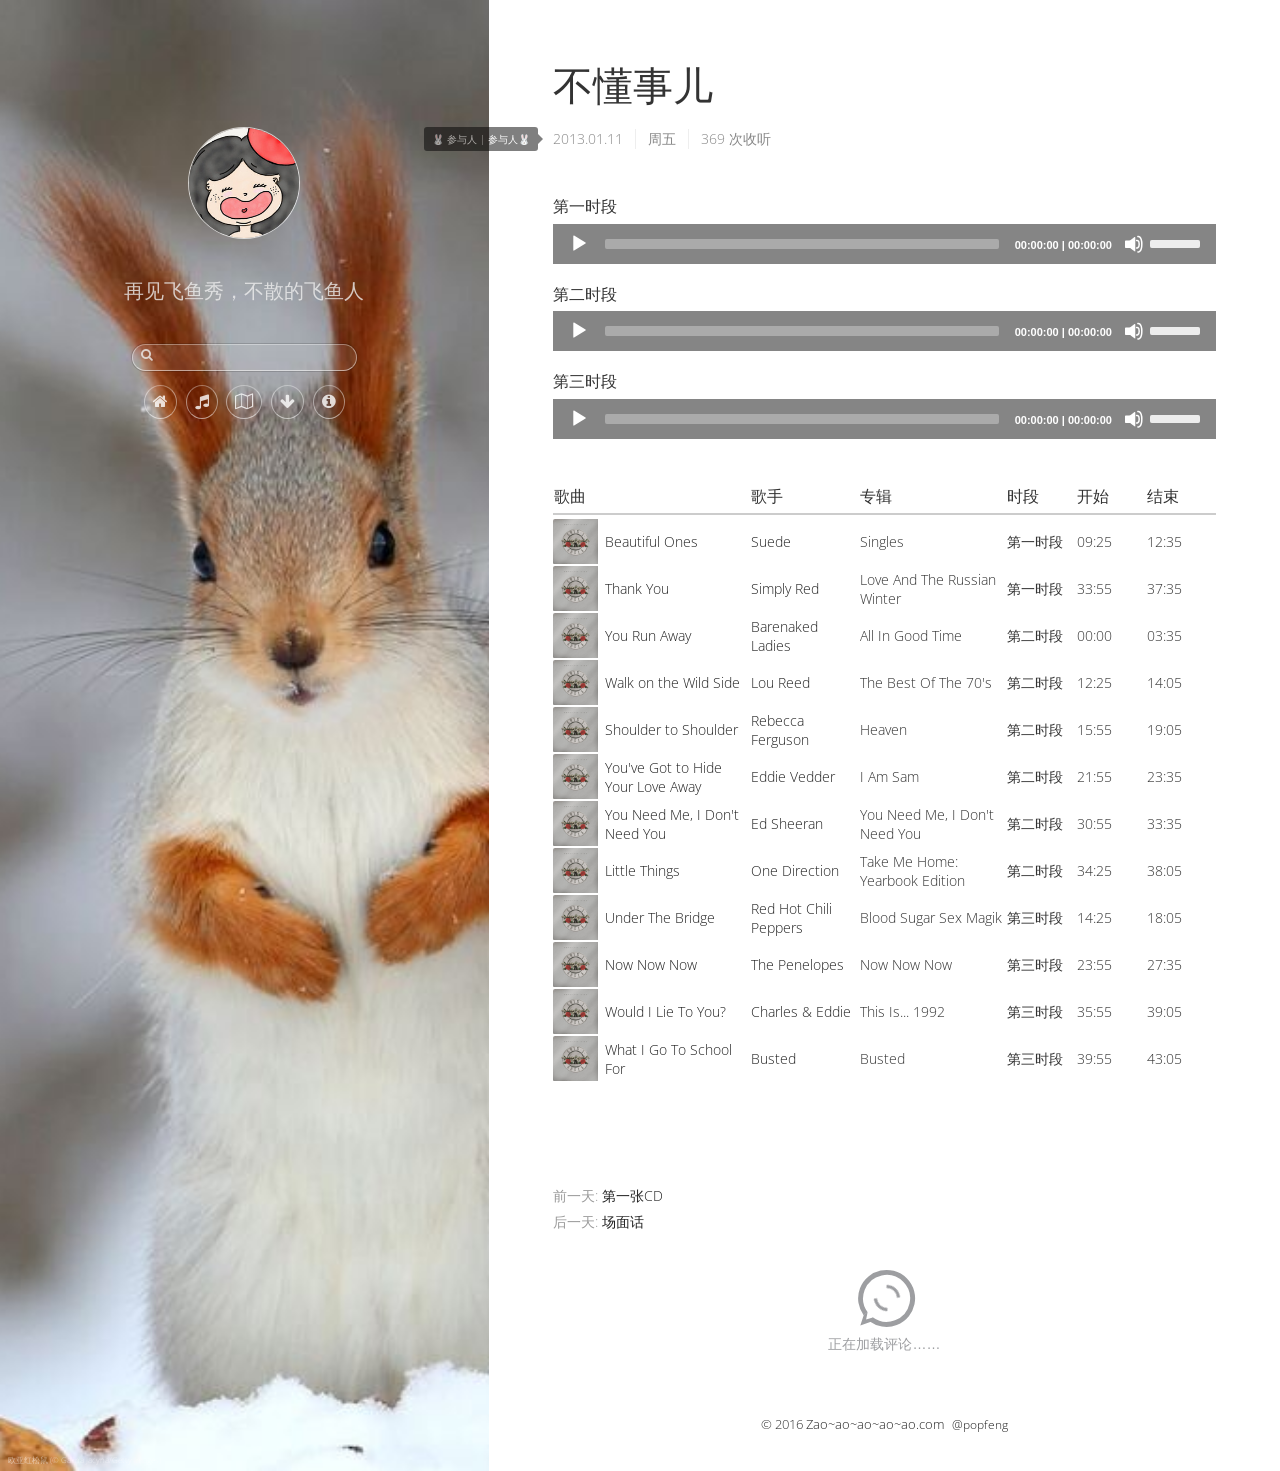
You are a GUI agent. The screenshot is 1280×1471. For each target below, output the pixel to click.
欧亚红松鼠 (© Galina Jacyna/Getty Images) (84, 1459)
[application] (884, 244)
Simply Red (785, 588)
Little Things (642, 870)
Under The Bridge (660, 917)
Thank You (637, 588)
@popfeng (980, 1424)
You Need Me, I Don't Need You (672, 824)
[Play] (579, 244)
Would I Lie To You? (665, 1011)
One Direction (795, 870)
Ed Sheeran (787, 823)
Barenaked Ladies (784, 636)
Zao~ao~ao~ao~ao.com (875, 1424)
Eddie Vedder (793, 776)
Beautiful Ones (651, 541)
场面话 (623, 1221)
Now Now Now (651, 964)
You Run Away (648, 635)
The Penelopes (797, 964)
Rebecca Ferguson (780, 730)
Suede (771, 541)
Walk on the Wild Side (672, 682)
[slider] (802, 244)
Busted (773, 1058)
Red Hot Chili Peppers (791, 918)
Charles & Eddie (801, 1011)
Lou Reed (780, 682)
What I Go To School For (668, 1059)
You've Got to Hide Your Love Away (663, 777)
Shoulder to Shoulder (671, 729)
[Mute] (1134, 244)
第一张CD (632, 1195)
